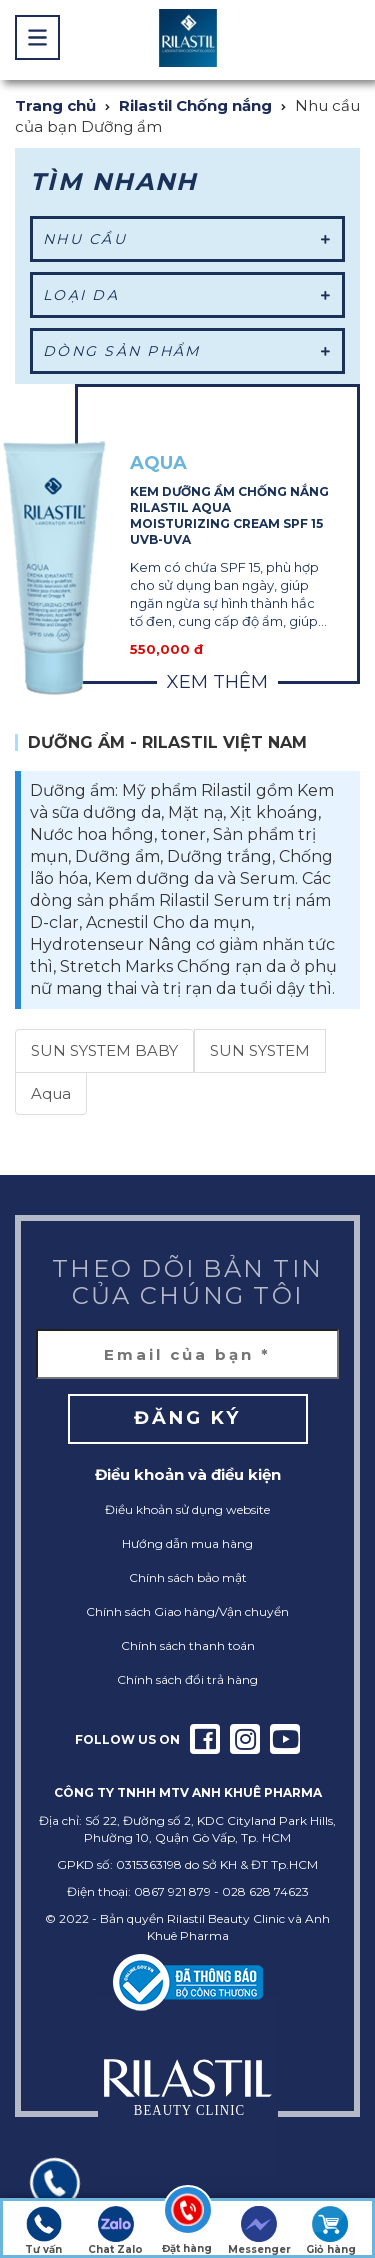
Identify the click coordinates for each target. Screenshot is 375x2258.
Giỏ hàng (331, 2231)
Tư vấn (43, 2231)
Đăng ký (187, 1418)
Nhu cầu (187, 239)
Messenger (259, 2231)
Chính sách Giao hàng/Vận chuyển (187, 1611)
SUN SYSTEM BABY (104, 1050)
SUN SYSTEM (260, 1050)
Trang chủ (55, 105)
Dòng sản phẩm (187, 351)
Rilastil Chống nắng (195, 105)
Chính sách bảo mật (188, 1577)
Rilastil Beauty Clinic (226, 1918)
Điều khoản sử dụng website (187, 1509)
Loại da (187, 295)
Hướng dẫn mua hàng (187, 1543)
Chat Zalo (115, 2231)
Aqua (51, 1093)
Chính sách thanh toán (188, 1645)
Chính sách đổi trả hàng (187, 1679)
